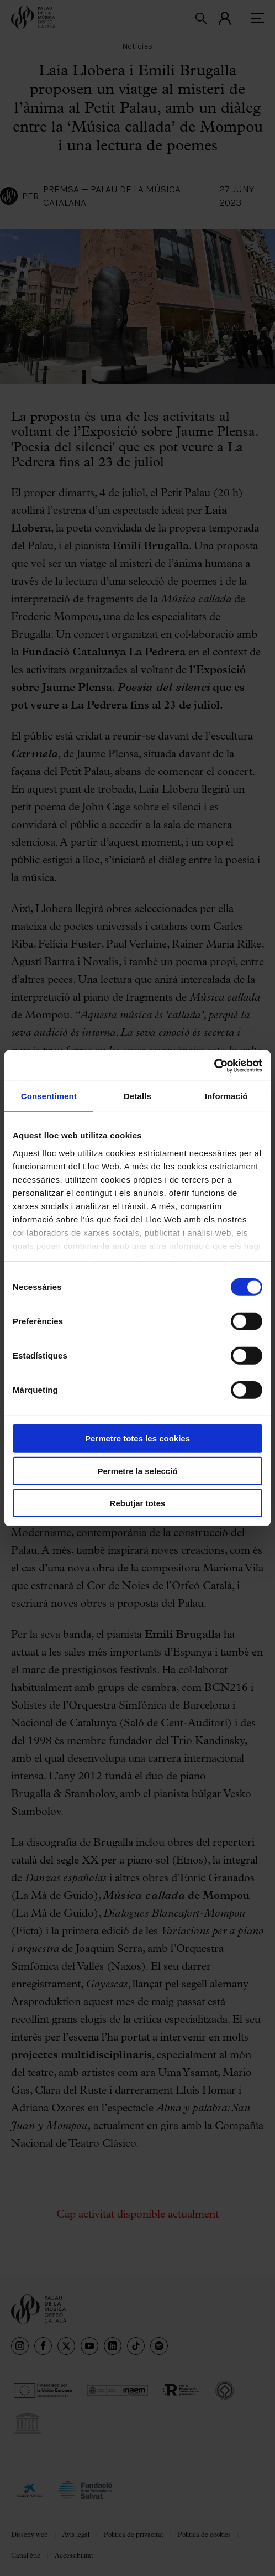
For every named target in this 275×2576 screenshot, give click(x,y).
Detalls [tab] (137, 1096)
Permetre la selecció (137, 1470)
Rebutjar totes (138, 1503)
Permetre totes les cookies (137, 1438)
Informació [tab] (226, 1096)
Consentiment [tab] (49, 1096)
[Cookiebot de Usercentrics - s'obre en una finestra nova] (214, 1065)
